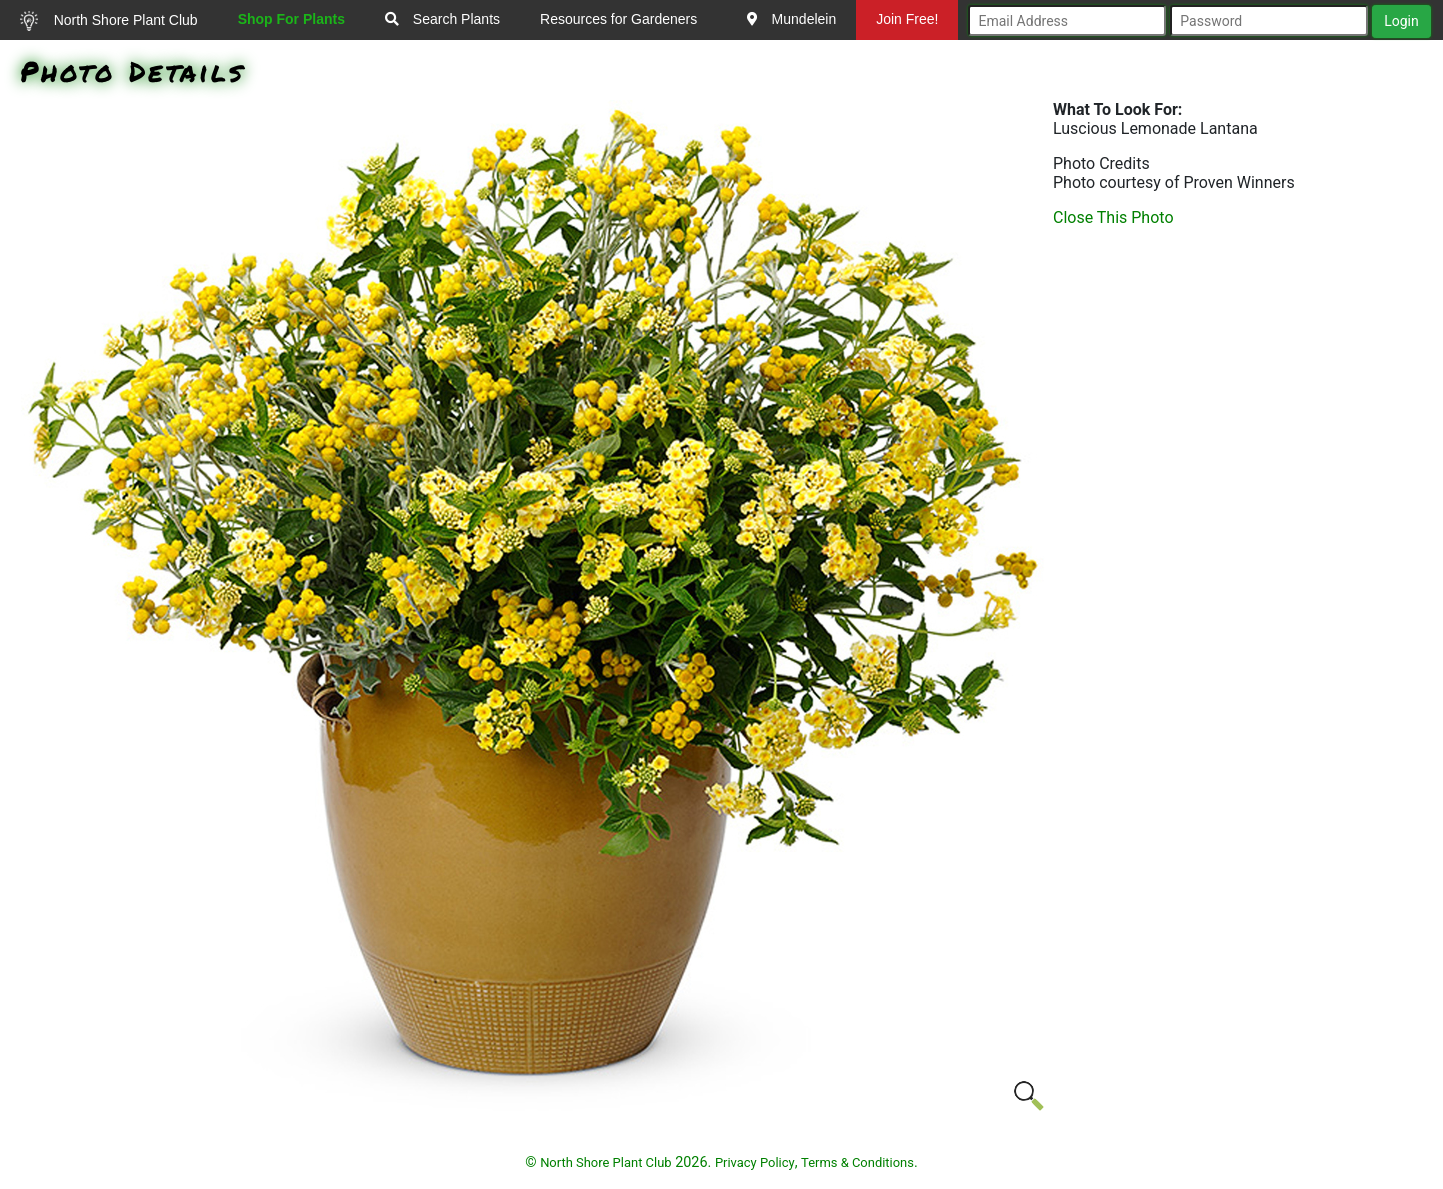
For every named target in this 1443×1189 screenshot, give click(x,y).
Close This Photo (1113, 217)
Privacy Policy (755, 1162)
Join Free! (907, 19)
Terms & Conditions (857, 1162)
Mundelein (792, 19)
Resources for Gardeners (618, 19)
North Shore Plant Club (109, 21)
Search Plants (442, 19)
